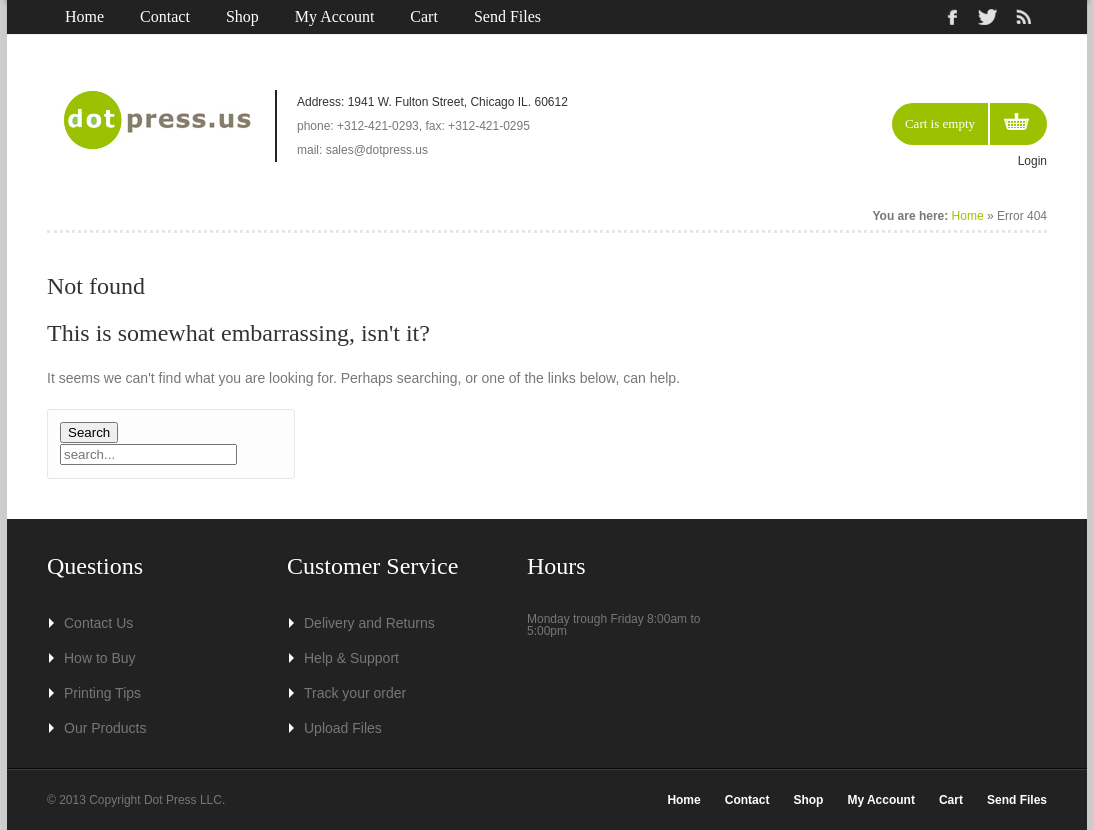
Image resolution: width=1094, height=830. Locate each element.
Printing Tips (102, 693)
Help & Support (351, 658)
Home (84, 16)
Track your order (355, 693)
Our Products (105, 728)
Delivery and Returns (369, 623)
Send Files (507, 16)
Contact (165, 16)
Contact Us (98, 623)
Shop (242, 16)
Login (1032, 161)
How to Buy (100, 658)
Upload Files (343, 728)
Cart (424, 16)
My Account (335, 16)
